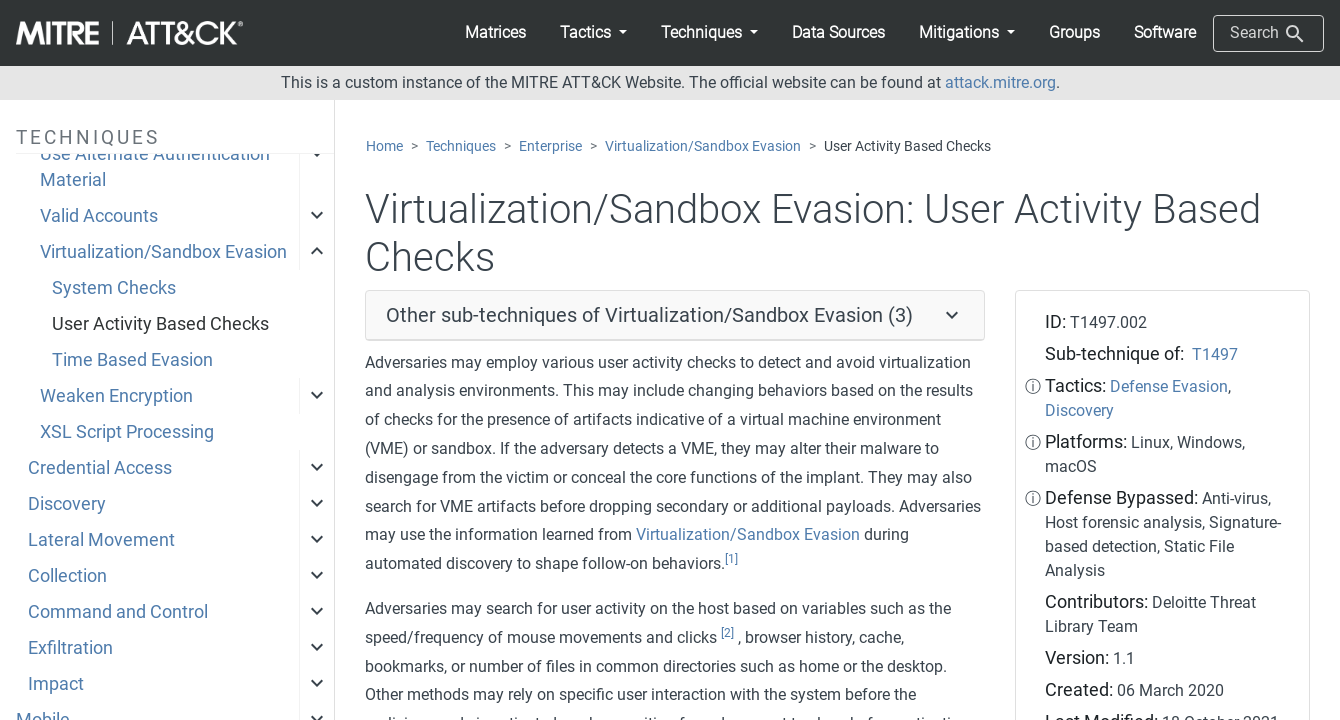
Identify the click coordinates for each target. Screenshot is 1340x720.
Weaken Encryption (116, 396)
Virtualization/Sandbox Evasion (163, 252)
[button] (593, 33)
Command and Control (118, 612)
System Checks (114, 288)
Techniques (461, 146)
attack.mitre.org (1000, 82)
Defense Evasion (1169, 386)
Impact (56, 684)
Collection (67, 576)
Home (384, 146)
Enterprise (550, 146)
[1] (731, 559)
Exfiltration (70, 648)
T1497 (1215, 354)
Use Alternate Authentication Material (155, 167)
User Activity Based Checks (160, 324)
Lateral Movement (101, 540)
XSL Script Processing (127, 432)
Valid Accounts (99, 216)
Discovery (67, 504)
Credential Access (100, 468)
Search (1268, 34)
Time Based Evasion (132, 360)
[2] (727, 633)
